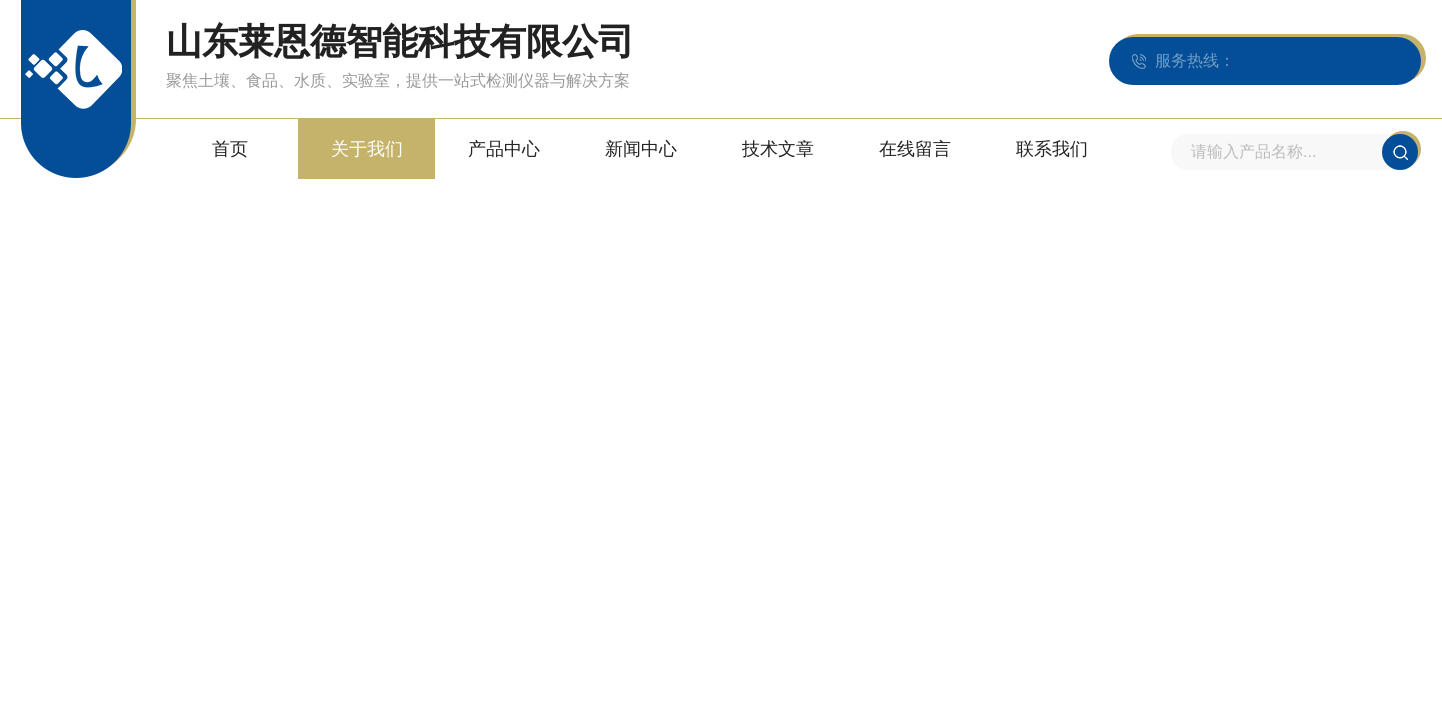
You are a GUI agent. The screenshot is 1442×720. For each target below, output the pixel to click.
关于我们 (367, 149)
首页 (230, 149)
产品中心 (504, 149)
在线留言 (915, 149)
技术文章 (778, 149)
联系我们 (1052, 149)
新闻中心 (641, 149)
